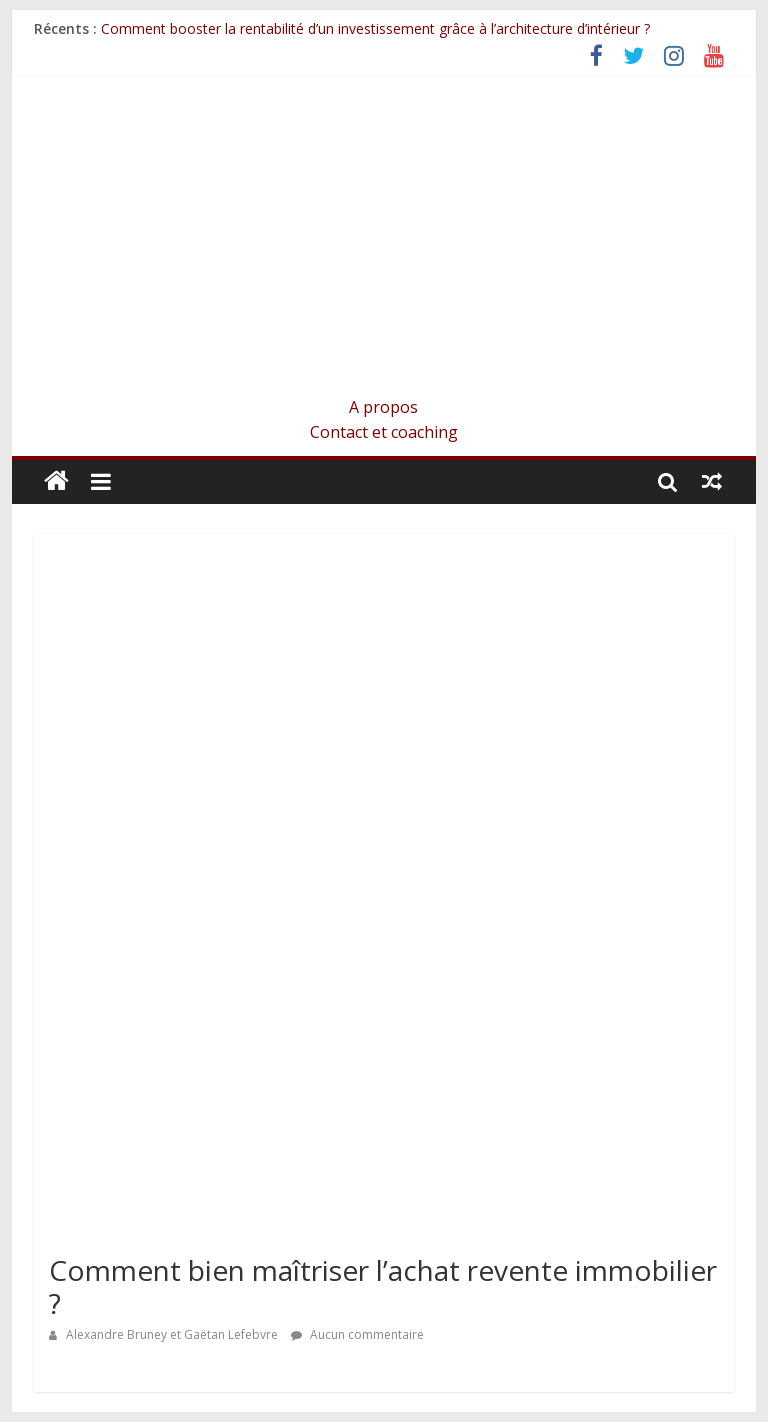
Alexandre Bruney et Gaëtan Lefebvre (173, 1334)
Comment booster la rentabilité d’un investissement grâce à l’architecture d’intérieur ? (375, 28)
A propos (383, 407)
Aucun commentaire (357, 1334)
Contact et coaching (384, 432)
